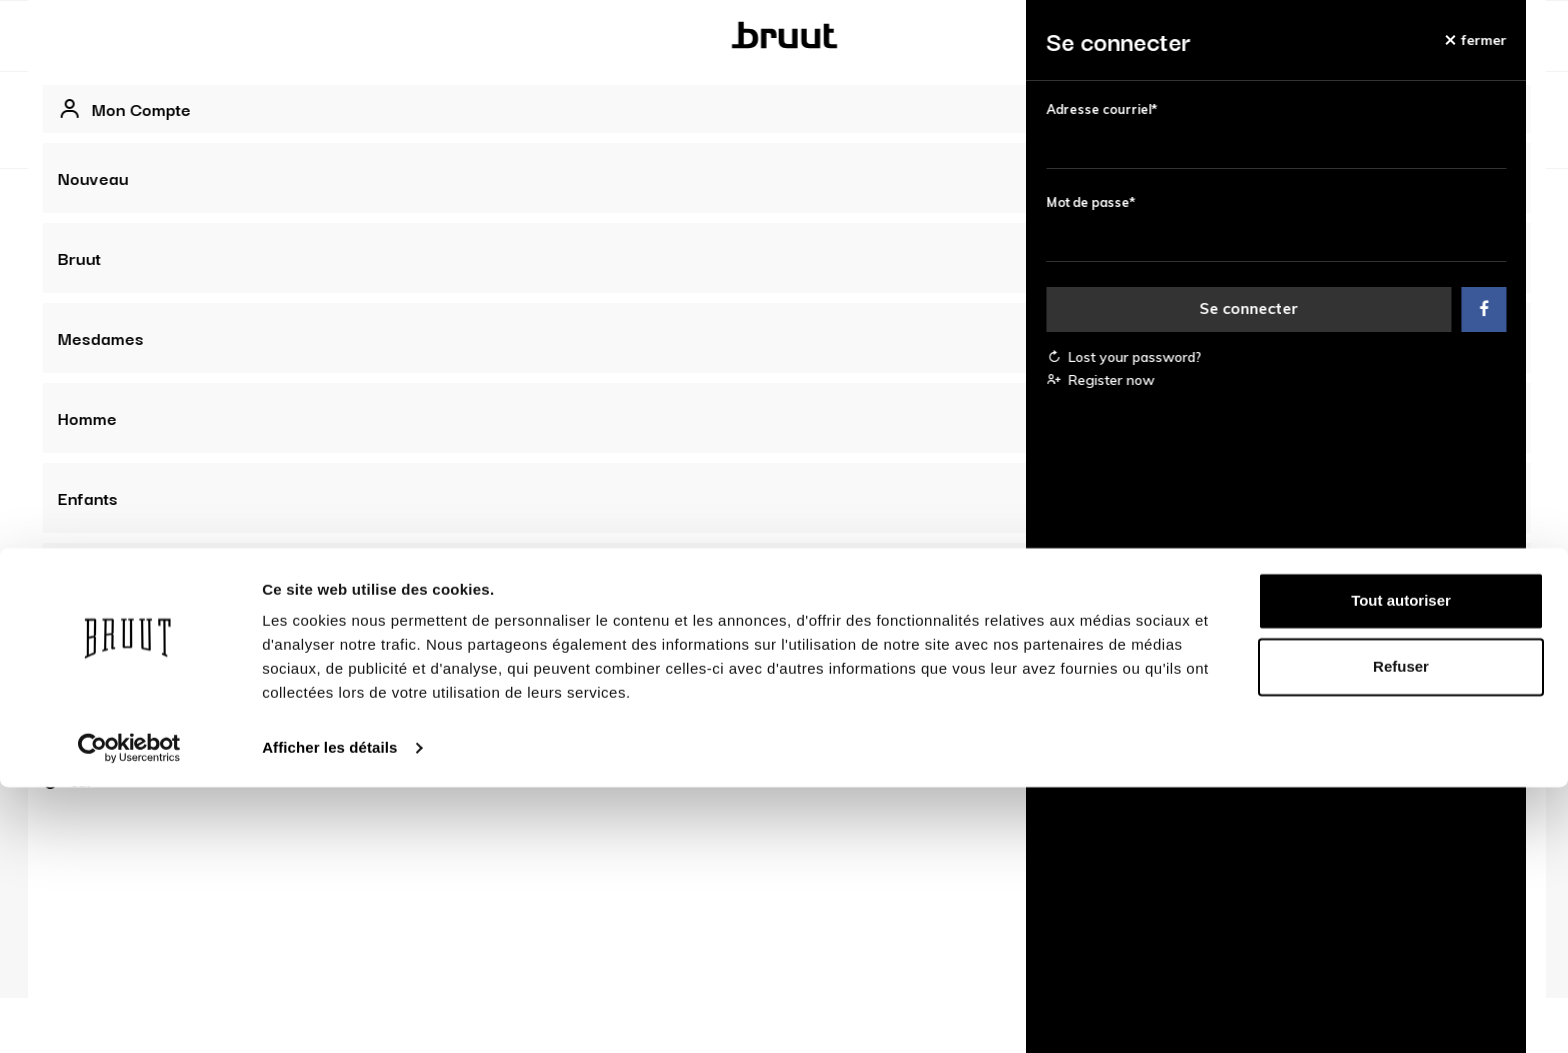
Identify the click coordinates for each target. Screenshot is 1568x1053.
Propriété (943, 792)
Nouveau (222, 36)
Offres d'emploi (703, 792)
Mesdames (455, 36)
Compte (416, 767)
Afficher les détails (329, 1013)
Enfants (691, 36)
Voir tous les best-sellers (784, 425)
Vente (926, 36)
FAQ (405, 792)
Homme (577, 36)
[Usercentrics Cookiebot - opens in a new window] (129, 1014)
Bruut (336, 36)
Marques (814, 36)
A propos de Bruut (712, 767)
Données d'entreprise (981, 767)
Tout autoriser (1401, 866)
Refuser (1401, 931)
